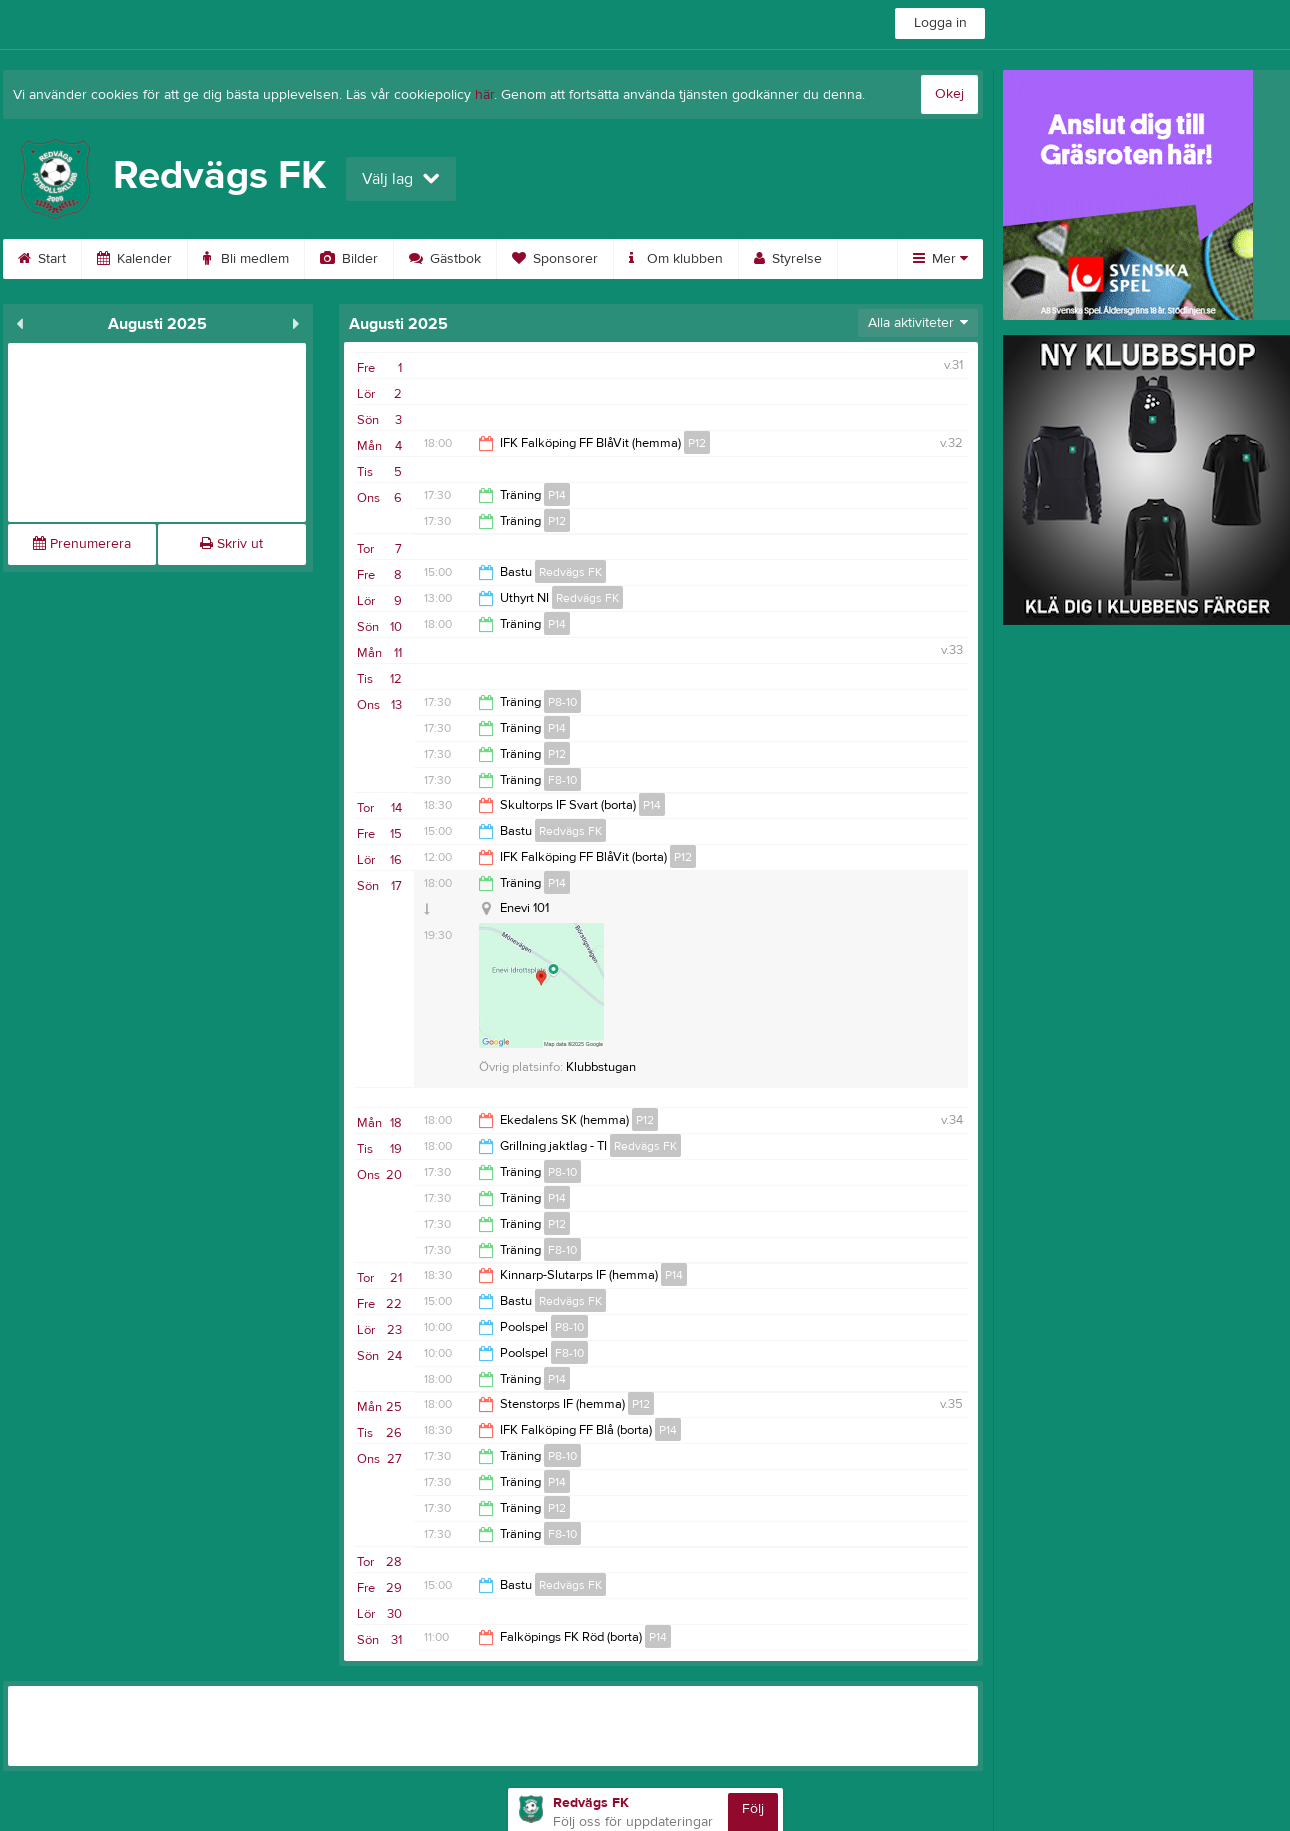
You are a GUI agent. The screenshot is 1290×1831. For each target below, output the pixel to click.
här (484, 95)
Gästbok (445, 259)
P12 (697, 443)
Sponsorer (555, 259)
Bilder (349, 259)
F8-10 (562, 780)
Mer (940, 259)
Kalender (134, 259)
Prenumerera (82, 544)
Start (42, 259)
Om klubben (676, 259)
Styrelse (788, 259)
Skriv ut (231, 544)
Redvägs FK (570, 572)
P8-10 (562, 702)
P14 (557, 495)
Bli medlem (246, 259)
